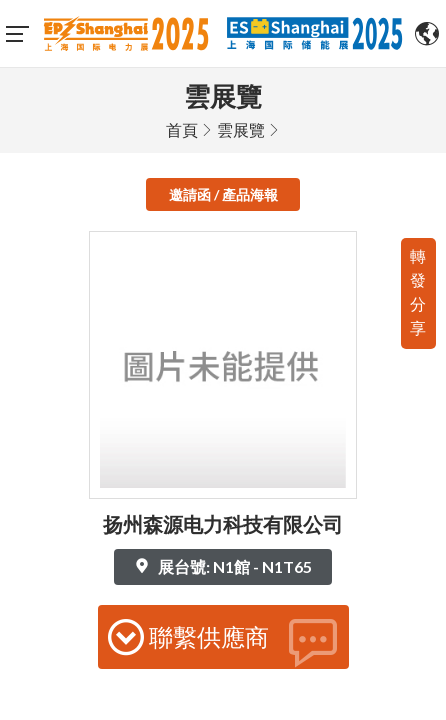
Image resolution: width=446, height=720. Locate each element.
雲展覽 (241, 122)
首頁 (182, 122)
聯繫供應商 (223, 635)
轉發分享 (418, 284)
